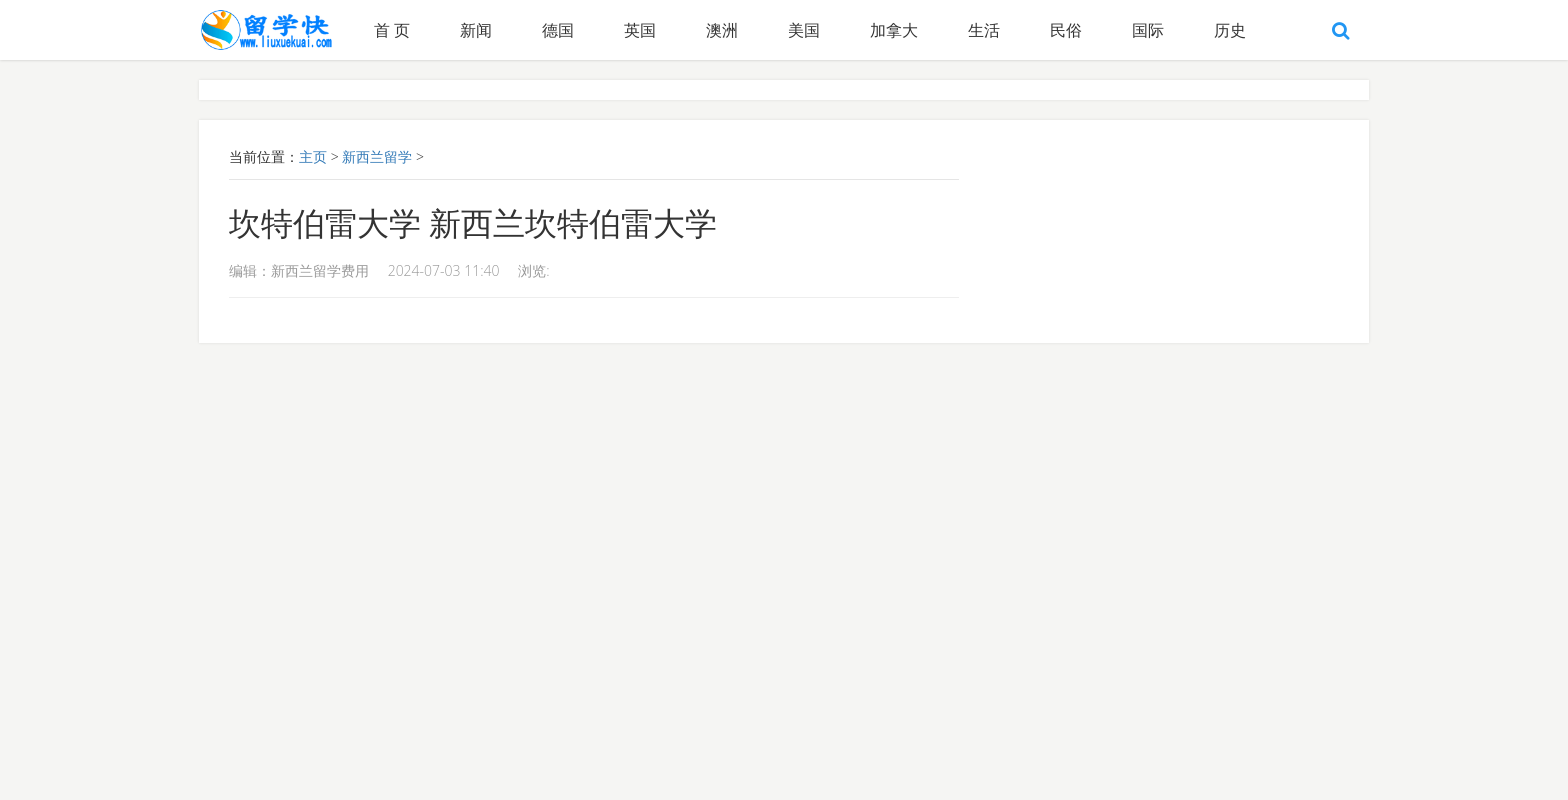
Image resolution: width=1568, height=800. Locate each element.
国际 (1148, 30)
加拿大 (894, 30)
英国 (640, 30)
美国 (804, 30)
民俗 (1066, 30)
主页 (313, 156)
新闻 (476, 30)
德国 (558, 30)
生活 (984, 30)
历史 (1230, 30)
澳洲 (722, 30)
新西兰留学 (377, 156)
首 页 (392, 30)
